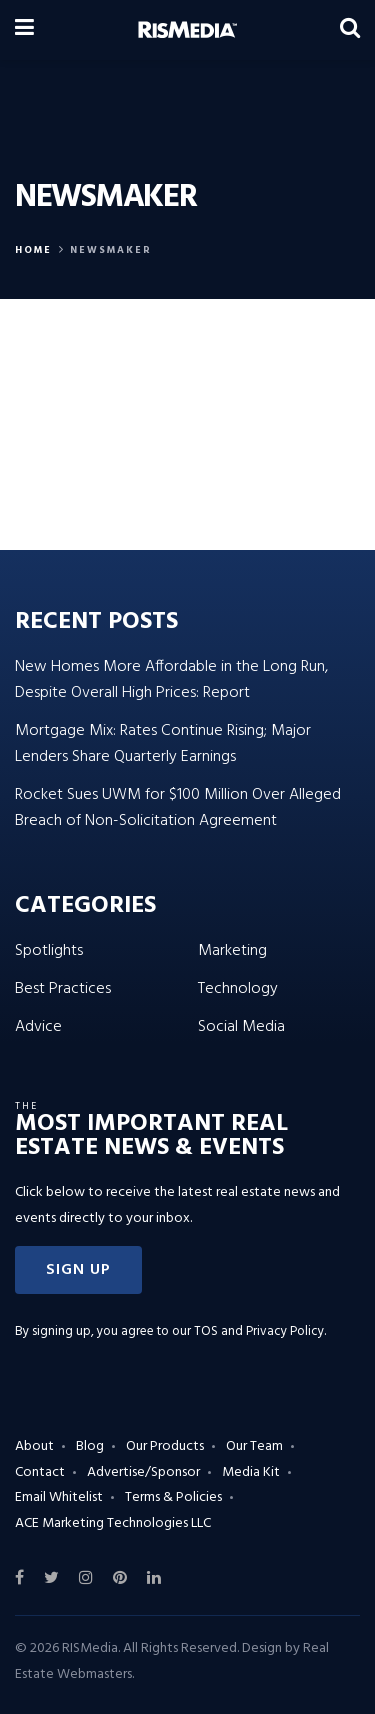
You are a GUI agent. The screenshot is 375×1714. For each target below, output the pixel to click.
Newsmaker (111, 250)
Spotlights (49, 951)
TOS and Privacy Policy (259, 1331)
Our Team (254, 1446)
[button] (78, 1270)
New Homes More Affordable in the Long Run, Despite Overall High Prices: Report (171, 680)
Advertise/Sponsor (143, 1472)
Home (33, 250)
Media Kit (251, 1472)
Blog (90, 1446)
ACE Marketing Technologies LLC (113, 1523)
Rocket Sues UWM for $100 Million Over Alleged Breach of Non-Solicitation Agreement (178, 808)
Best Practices (63, 989)
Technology (238, 989)
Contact (40, 1472)
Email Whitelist (59, 1497)
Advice (38, 1027)
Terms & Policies (173, 1497)
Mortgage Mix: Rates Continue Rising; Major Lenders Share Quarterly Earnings (163, 744)
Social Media (241, 1027)
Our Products (165, 1446)
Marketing (232, 951)
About (34, 1446)
